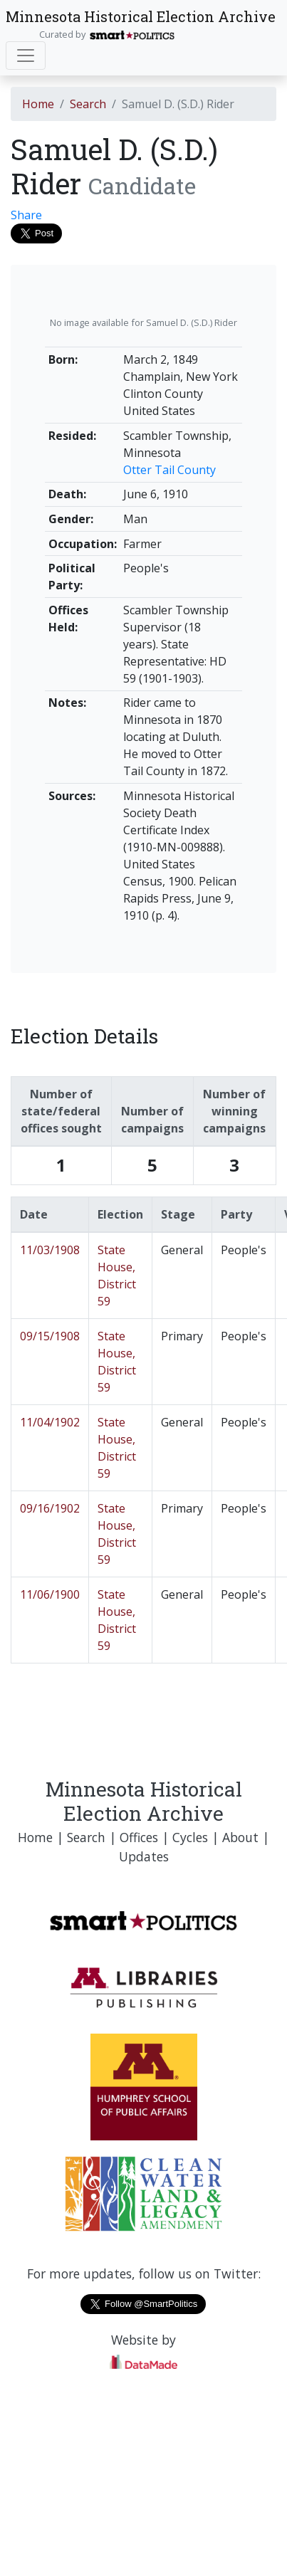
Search (88, 104)
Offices (139, 1837)
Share (26, 215)
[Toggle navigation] (26, 55)
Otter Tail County (169, 470)
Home (38, 104)
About (240, 1837)
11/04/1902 (50, 1422)
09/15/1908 (50, 1336)
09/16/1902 (50, 1508)
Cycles (190, 1837)
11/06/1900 (50, 1594)
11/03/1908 (50, 1250)
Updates (144, 1856)
